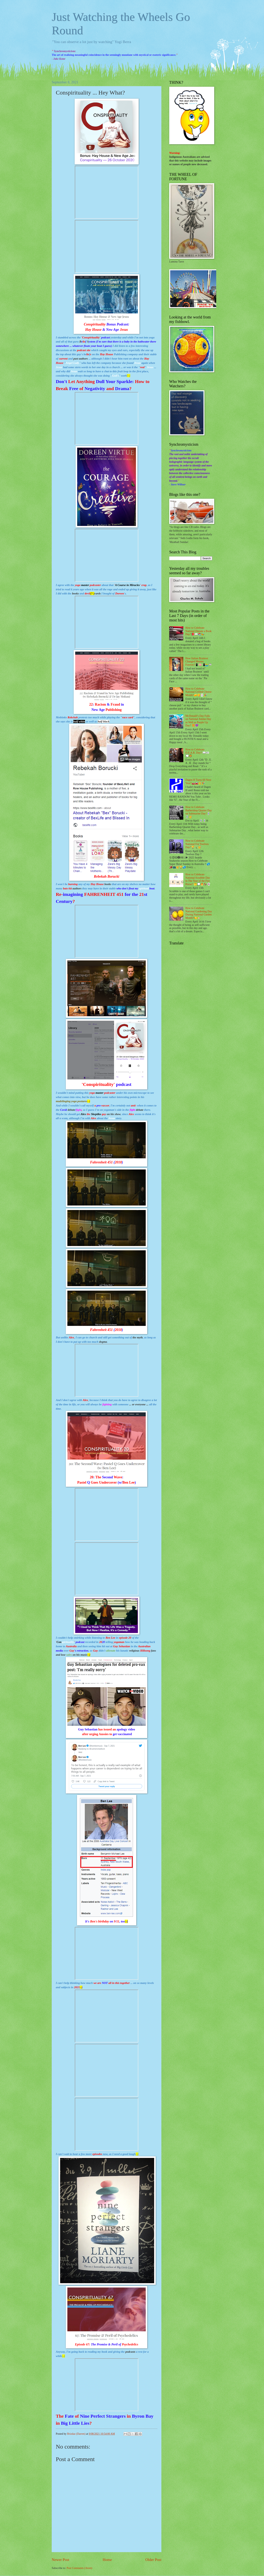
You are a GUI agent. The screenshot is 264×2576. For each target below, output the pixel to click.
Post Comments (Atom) (79, 2568)
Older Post (153, 2560)
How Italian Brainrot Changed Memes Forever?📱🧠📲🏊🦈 (198, 661)
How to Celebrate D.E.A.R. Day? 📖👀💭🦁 (197, 752)
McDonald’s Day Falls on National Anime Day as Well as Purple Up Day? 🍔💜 (198, 720)
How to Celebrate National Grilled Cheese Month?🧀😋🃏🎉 (198, 692)
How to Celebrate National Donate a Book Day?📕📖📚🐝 (198, 631)
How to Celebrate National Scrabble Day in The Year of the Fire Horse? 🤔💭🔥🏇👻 (198, 879)
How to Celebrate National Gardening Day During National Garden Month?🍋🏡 (198, 913)
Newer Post (60, 2560)
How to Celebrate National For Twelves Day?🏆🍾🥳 (197, 844)
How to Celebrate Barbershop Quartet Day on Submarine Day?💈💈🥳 (198, 812)
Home (107, 2560)
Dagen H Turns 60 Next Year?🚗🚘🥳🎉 (198, 781)
